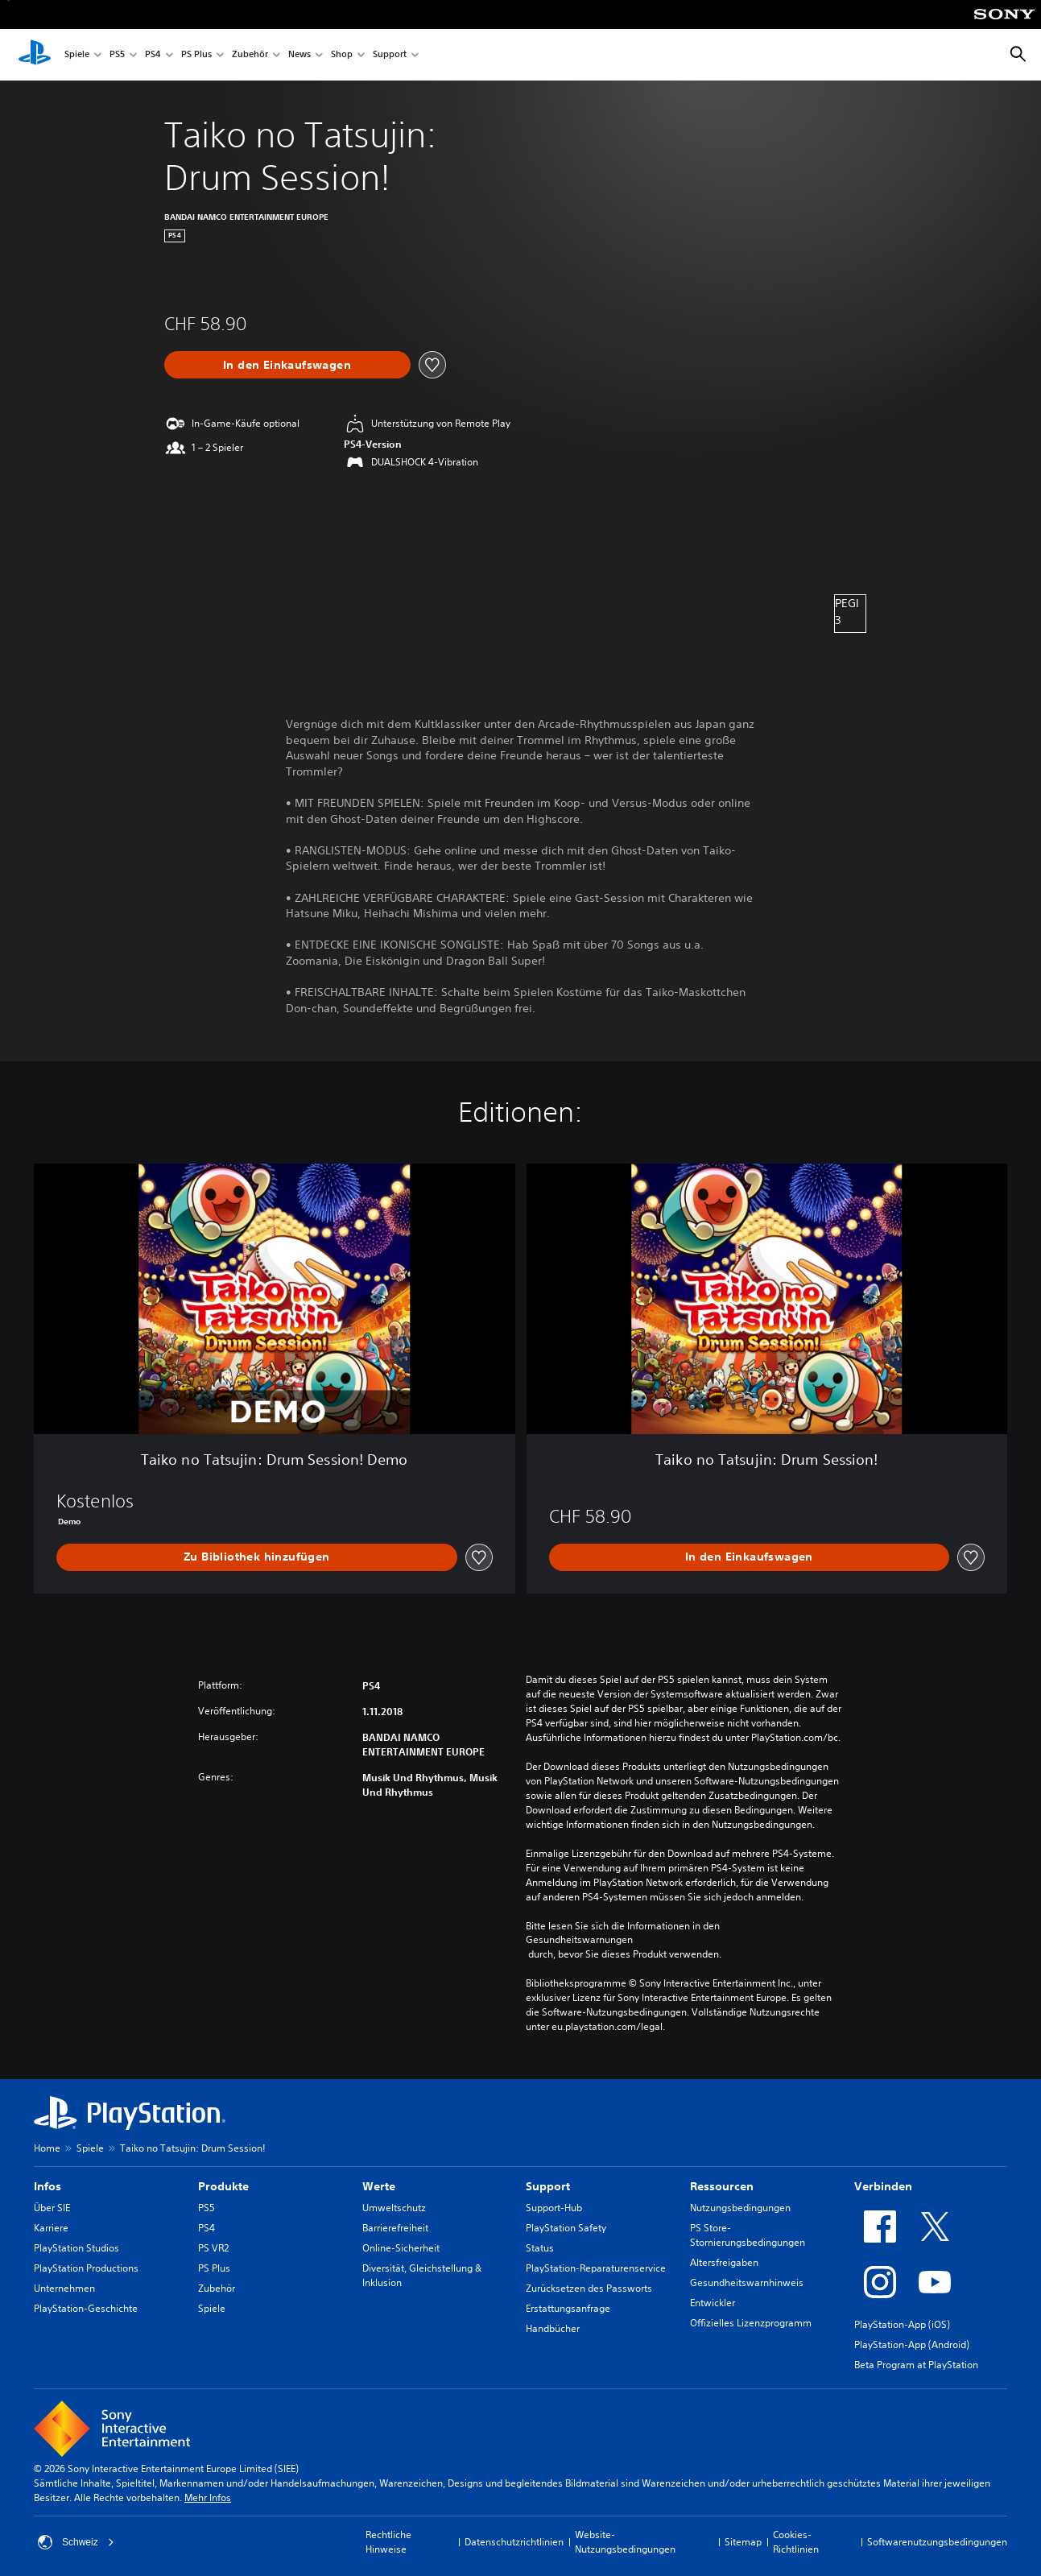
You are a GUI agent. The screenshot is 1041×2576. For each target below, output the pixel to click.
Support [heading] (548, 2186)
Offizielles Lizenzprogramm (751, 2323)
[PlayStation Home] (34, 54)
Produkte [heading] (223, 2186)
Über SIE (52, 2207)
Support (390, 55)
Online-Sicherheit (401, 2248)
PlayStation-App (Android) (911, 2344)
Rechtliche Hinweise (388, 2542)
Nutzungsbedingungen (740, 2207)
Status (540, 2248)
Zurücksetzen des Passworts (589, 2288)
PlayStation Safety (566, 2228)
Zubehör (250, 55)
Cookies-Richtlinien (796, 2542)
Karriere (51, 2228)
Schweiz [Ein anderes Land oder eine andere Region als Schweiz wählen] (76, 2542)
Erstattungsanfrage (568, 2308)
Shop (342, 55)
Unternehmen (64, 2288)
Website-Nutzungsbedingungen (625, 2542)
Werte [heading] (378, 2186)
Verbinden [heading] (883, 2186)
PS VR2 (213, 2248)
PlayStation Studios (76, 2248)
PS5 (117, 55)
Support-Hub (554, 2207)
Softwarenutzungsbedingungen (937, 2542)
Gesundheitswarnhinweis (746, 2282)
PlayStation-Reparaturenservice (596, 2268)
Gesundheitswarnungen (579, 1939)
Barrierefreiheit (395, 2228)
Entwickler (712, 2302)
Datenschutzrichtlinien (514, 2542)
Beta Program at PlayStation (916, 2364)
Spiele (76, 55)
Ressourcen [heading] (722, 2186)
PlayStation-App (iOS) (902, 2324)
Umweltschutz (394, 2207)
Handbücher (553, 2328)
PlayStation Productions (86, 2268)
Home (47, 2148)
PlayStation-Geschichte (86, 2308)
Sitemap (743, 2542)
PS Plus (196, 55)
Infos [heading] (47, 2186)
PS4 (153, 55)
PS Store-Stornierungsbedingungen (747, 2235)
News (299, 55)
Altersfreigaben (724, 2262)
